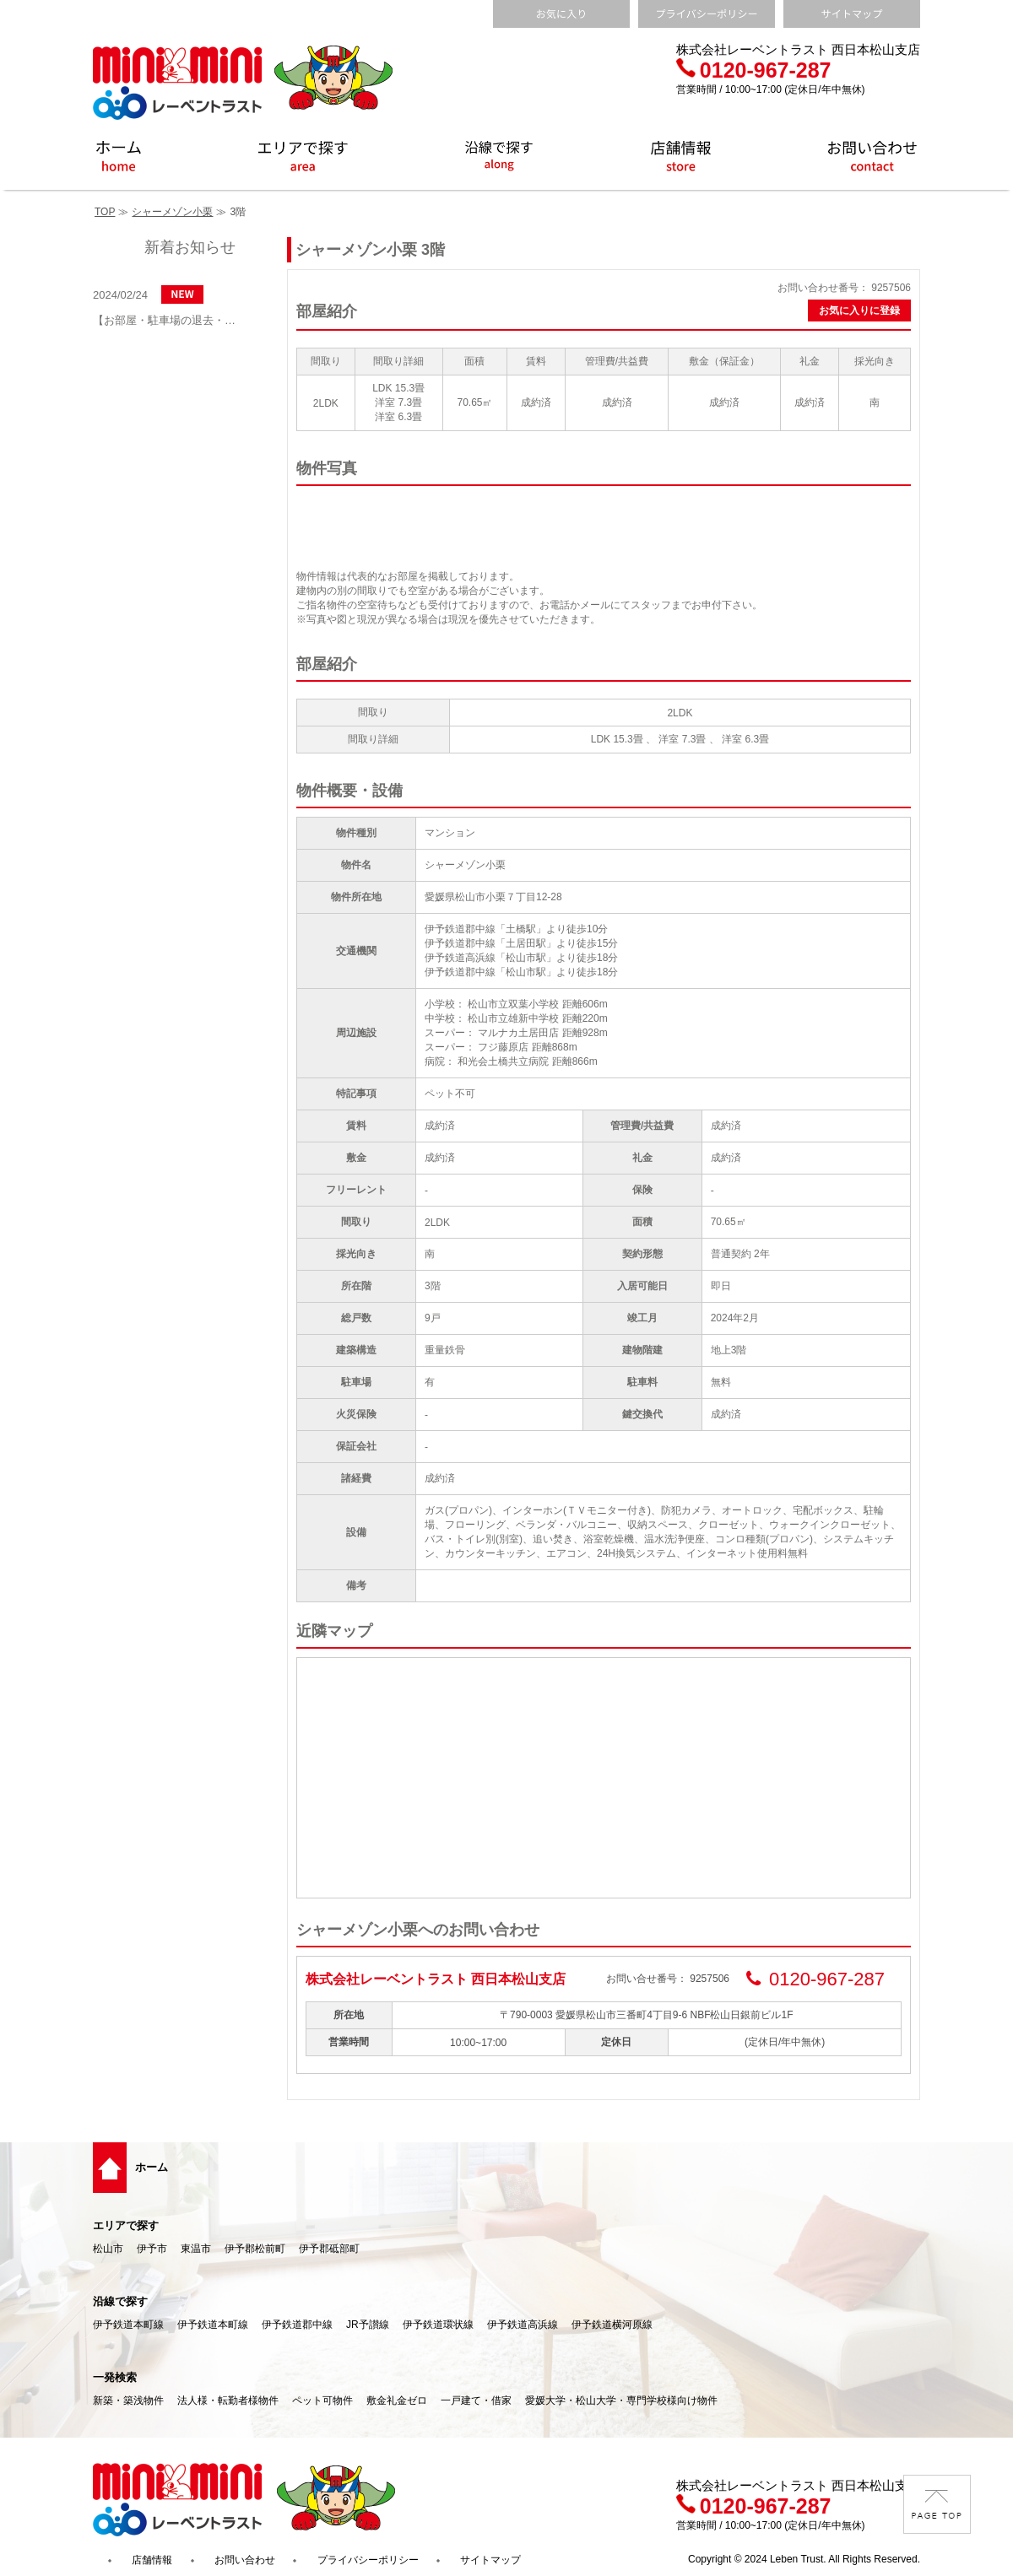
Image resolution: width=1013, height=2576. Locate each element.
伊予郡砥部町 (329, 2249)
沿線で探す (120, 2301)
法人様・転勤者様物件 (228, 2400)
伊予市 (152, 2249)
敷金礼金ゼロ (396, 2400)
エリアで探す (126, 2225)
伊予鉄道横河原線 (612, 2324)
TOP (105, 212)
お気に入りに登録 (859, 310)
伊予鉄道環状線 (438, 2324)
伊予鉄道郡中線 (297, 2324)
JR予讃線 (367, 2324)
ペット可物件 (322, 2400)
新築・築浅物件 (128, 2400)
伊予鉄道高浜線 (522, 2324)
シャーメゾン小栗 (172, 212)
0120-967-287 (754, 70)
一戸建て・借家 (476, 2400)
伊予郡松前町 (255, 2249)
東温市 (196, 2249)
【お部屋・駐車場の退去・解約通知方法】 (169, 320)
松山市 (108, 2249)
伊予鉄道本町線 (128, 2324)
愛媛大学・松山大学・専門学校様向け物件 (621, 2400)
